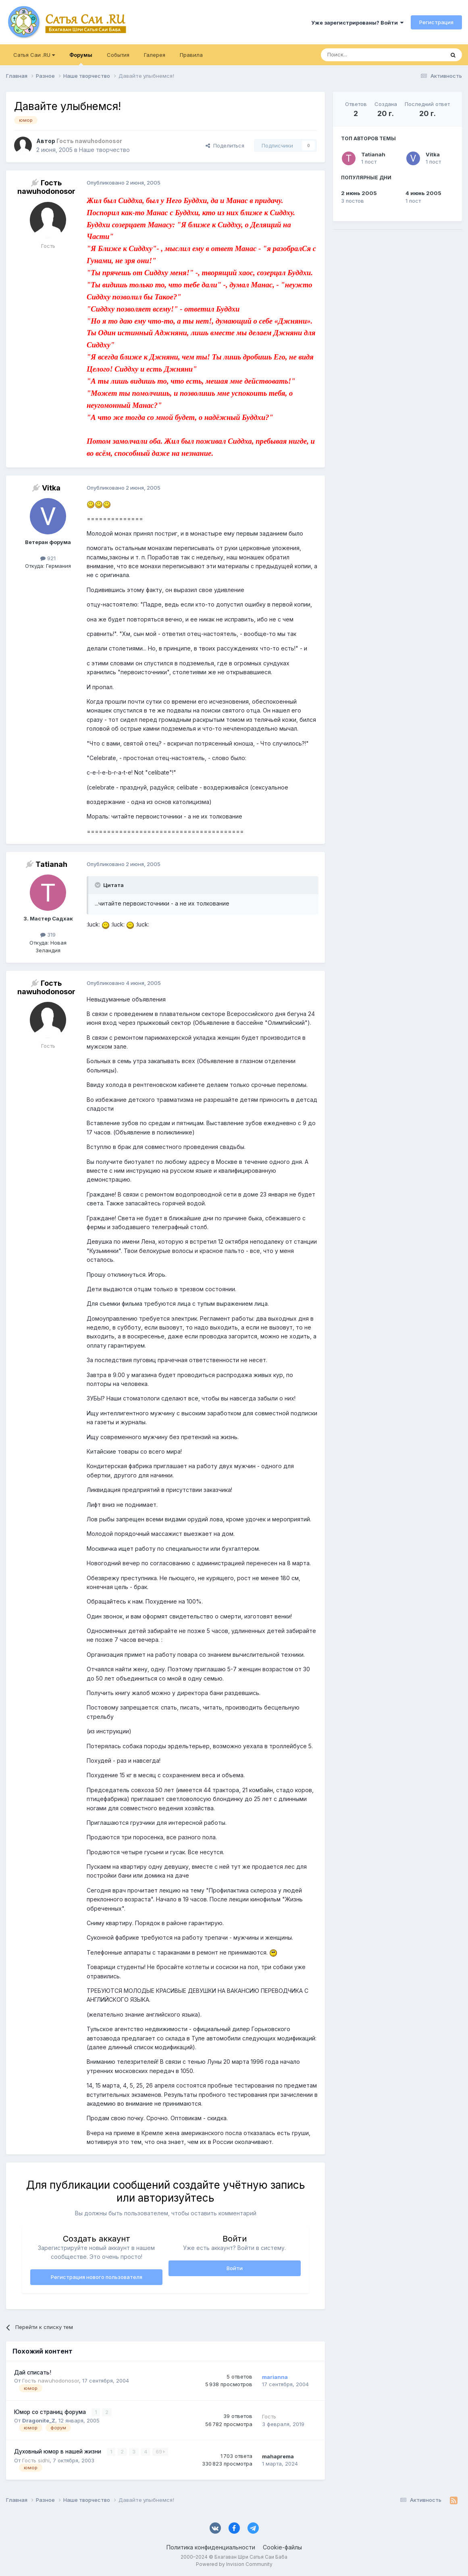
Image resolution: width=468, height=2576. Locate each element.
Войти (235, 2268)
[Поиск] (364, 54)
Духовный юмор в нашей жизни (58, 2451)
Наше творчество (104, 149)
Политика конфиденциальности (210, 2546)
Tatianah (373, 154)
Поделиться (225, 145)
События (118, 55)
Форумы (80, 58)
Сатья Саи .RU (34, 55)
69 (160, 2452)
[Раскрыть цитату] (98, 885)
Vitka (433, 154)
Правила (191, 55)
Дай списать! (32, 2372)
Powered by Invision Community (234, 2564)
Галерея (154, 55)
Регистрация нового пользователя (96, 2277)
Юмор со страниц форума (50, 2412)
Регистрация (436, 22)
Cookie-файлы (282, 2546)
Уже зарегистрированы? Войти (357, 22)
